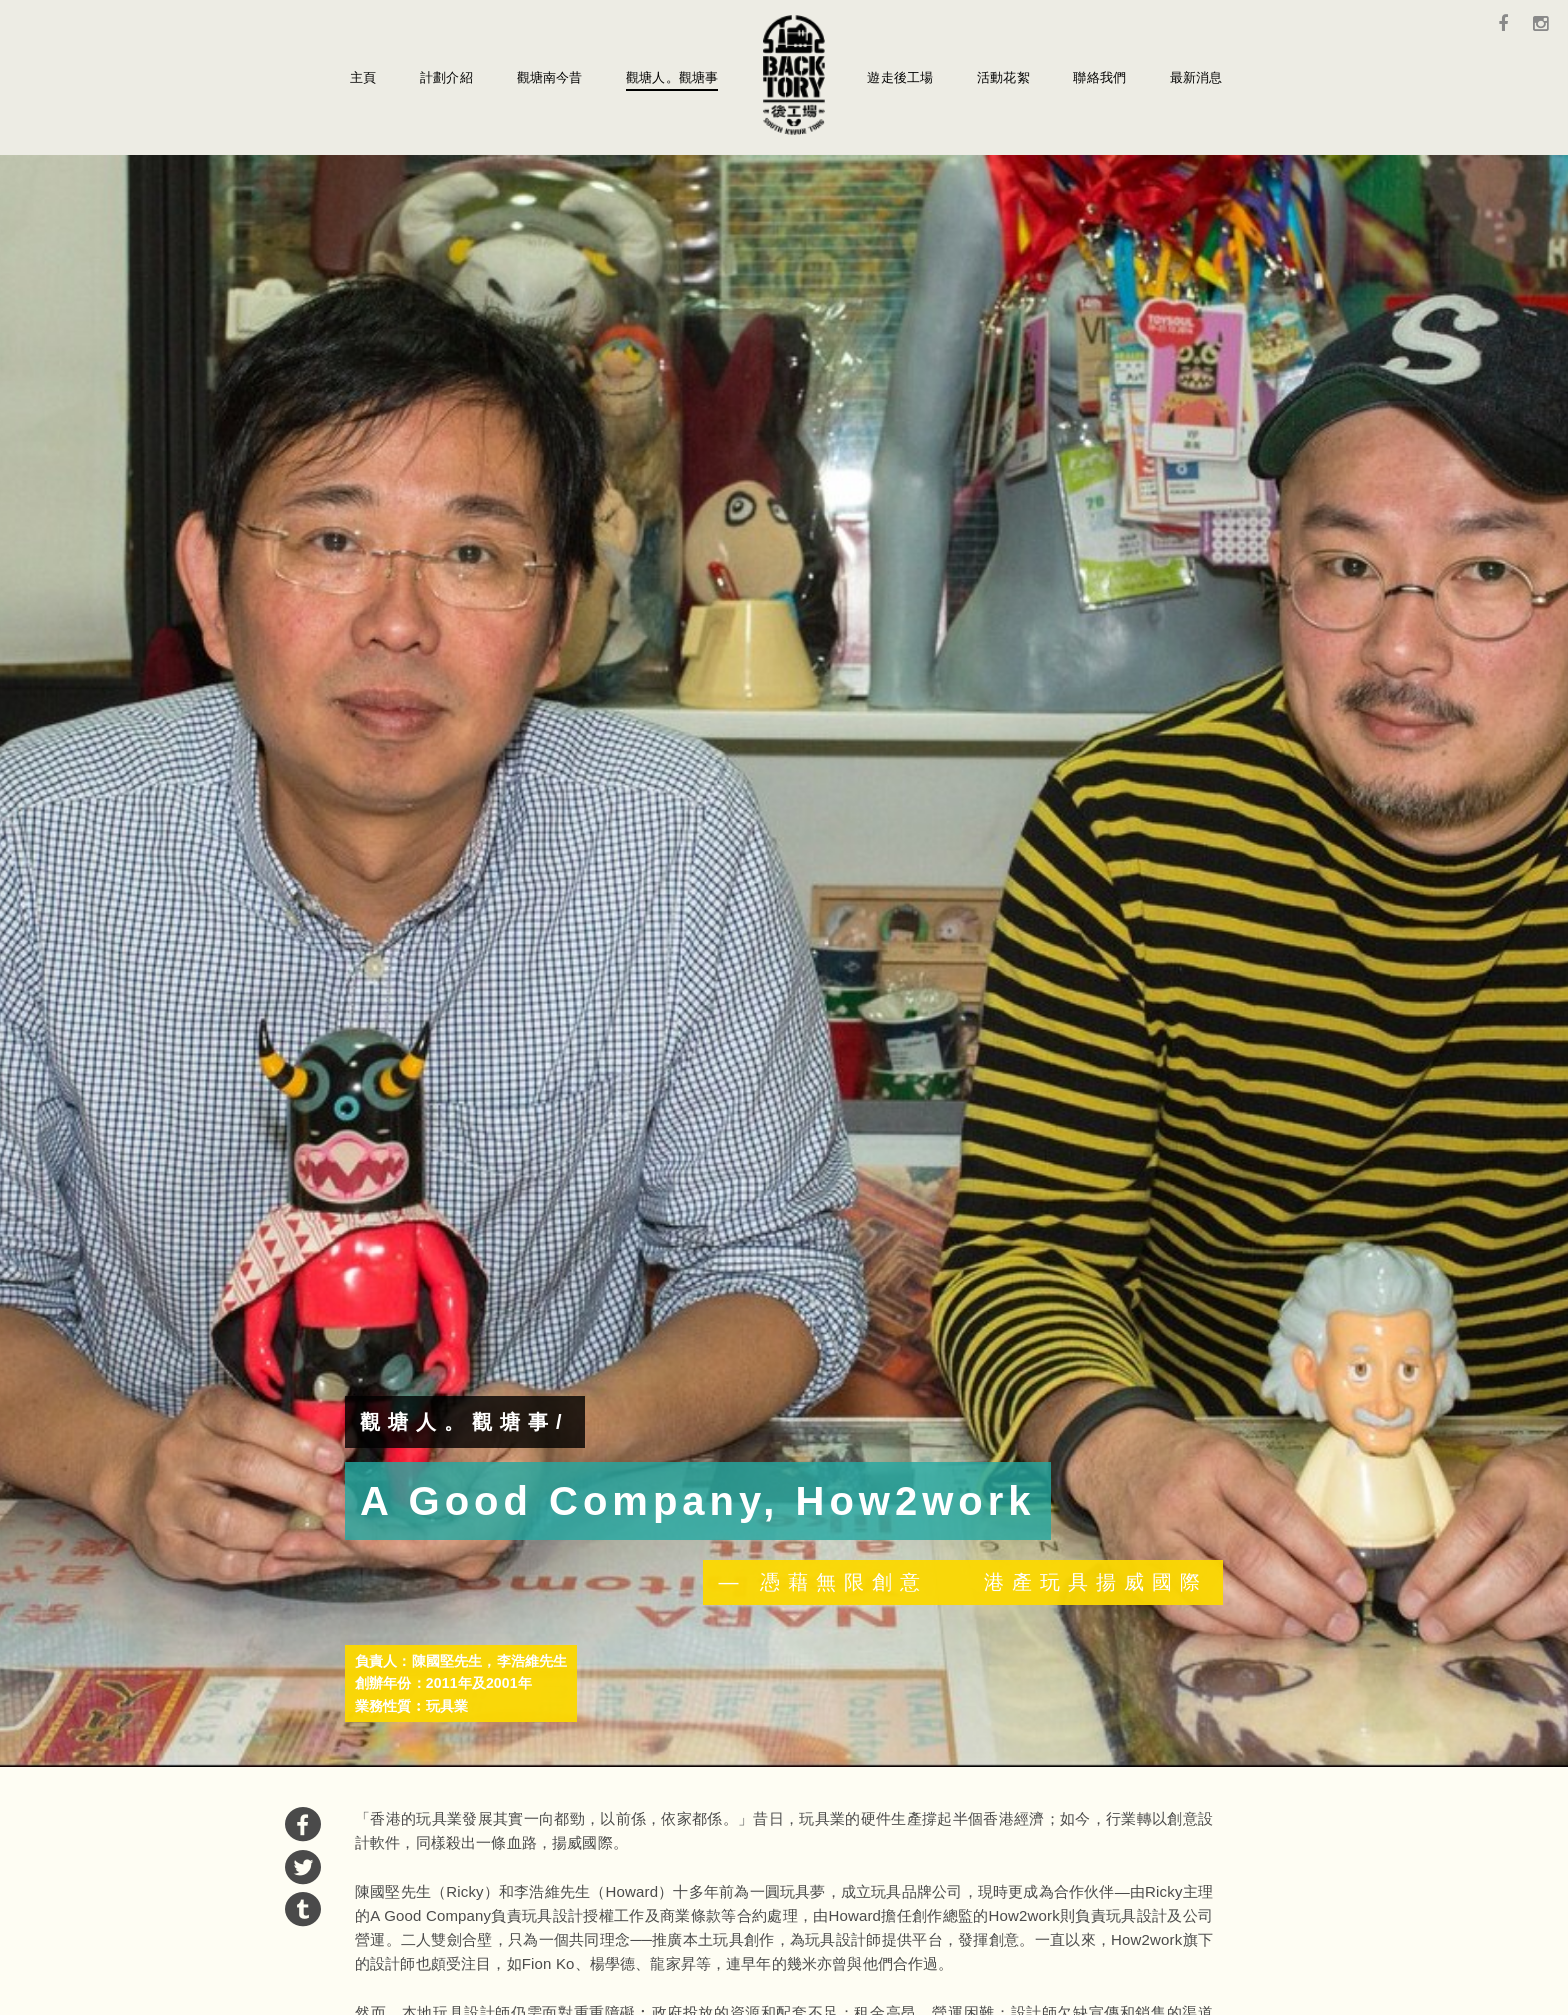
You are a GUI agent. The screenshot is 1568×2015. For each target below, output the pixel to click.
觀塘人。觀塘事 (672, 77)
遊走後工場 (900, 77)
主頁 (363, 77)
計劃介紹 (446, 77)
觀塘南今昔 (550, 77)
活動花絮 (1003, 77)
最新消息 (1196, 77)
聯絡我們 (1099, 77)
